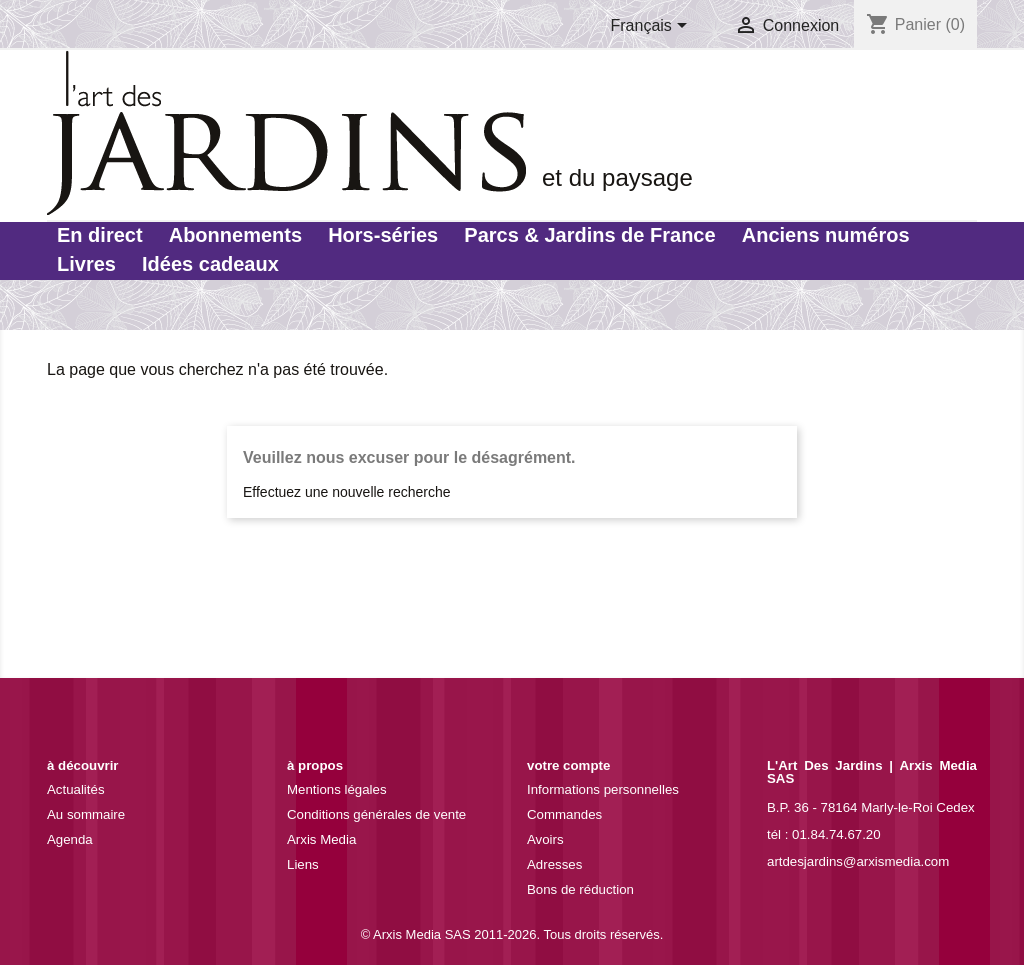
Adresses (554, 864)
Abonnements (235, 235)
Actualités (76, 789)
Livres (86, 264)
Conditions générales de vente (376, 814)
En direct (100, 235)
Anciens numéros (826, 235)
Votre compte (568, 765)
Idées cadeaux (210, 264)
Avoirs (545, 839)
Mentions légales (337, 789)
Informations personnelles (603, 789)
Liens (303, 864)
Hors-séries (383, 235)
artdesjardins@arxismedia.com (858, 861)
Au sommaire (86, 814)
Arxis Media (321, 839)
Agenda (70, 839)
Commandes (564, 814)
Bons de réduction (580, 889)
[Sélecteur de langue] (653, 27)
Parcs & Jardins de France (589, 235)
